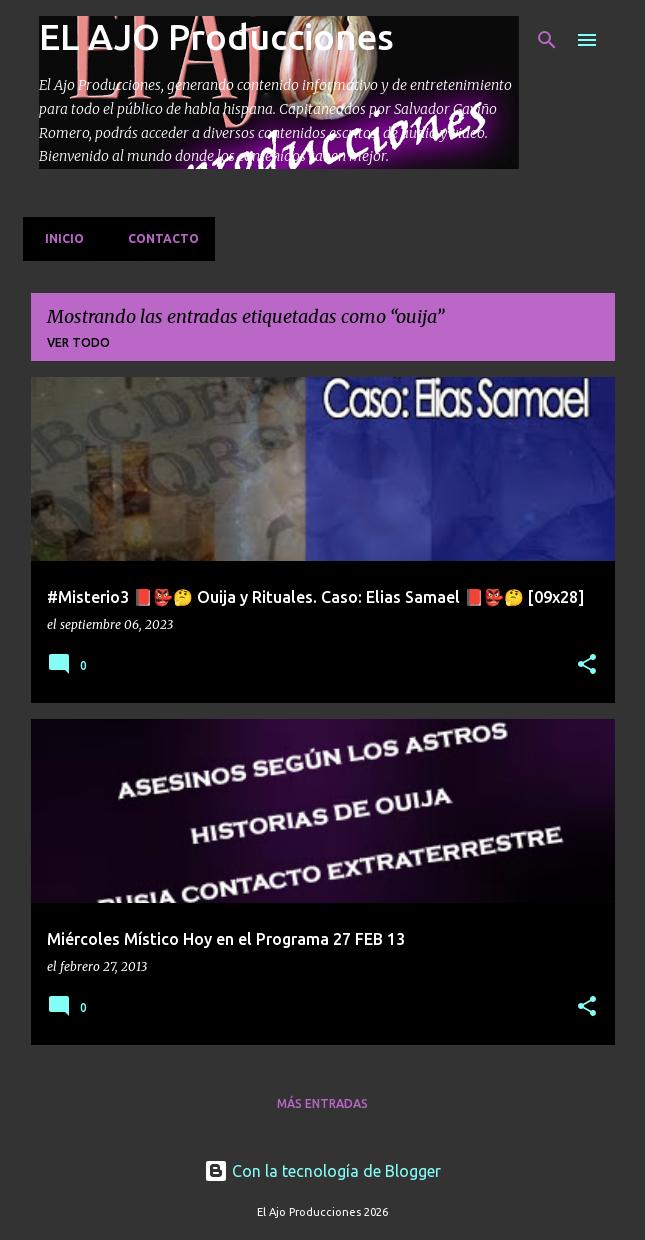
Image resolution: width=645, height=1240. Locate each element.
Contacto (157, 238)
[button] (587, 665)
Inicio (58, 238)
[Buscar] (547, 40)
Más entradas (322, 1103)
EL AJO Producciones (216, 36)
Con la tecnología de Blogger (322, 1171)
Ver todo (78, 342)
